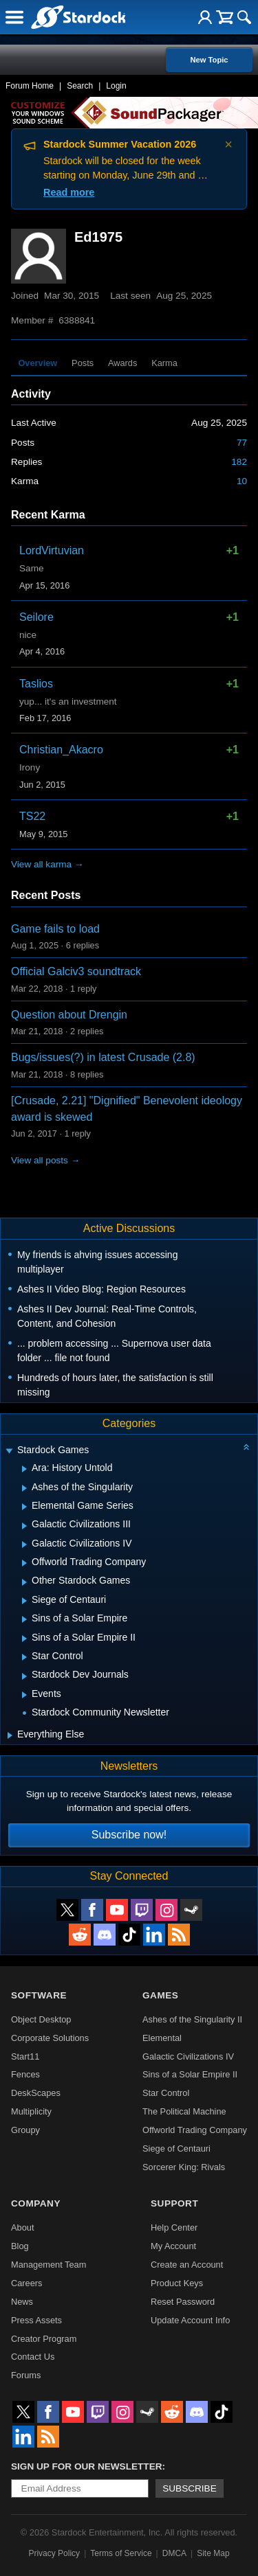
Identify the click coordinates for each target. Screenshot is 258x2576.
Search (80, 86)
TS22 (32, 816)
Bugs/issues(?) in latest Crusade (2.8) (103, 1057)
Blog (20, 2246)
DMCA (174, 2553)
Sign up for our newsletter (86, 2466)
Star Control (165, 2093)
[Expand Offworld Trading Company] (24, 1563)
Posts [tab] (83, 363)
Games (160, 1995)
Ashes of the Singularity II (192, 2019)
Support (174, 2203)
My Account (173, 2246)
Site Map (213, 2553)
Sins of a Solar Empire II (189, 2074)
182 (239, 462)
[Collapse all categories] (246, 1447)
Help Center (174, 2227)
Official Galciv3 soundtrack (76, 971)
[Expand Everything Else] (10, 1735)
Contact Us (32, 2356)
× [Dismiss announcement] (228, 144)
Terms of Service (120, 2553)
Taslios (36, 683)
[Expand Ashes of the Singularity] (24, 1488)
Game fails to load (55, 929)
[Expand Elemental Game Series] (24, 1506)
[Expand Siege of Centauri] (24, 1600)
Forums (26, 2375)
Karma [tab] (164, 363)
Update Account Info (190, 2320)
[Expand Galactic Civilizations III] (24, 1526)
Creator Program (43, 2339)
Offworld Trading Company (194, 2130)
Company (36, 2203)
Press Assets (36, 2320)
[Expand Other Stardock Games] (24, 1582)
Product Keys (177, 2283)
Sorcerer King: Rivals (183, 2167)
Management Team (48, 2264)
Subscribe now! (129, 1834)
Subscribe (189, 2488)
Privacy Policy (54, 2553)
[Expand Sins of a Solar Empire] (24, 1619)
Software (39, 1995)
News (22, 2301)
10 (242, 481)
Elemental (162, 2038)
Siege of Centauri (176, 2148)
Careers (27, 2283)
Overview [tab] (37, 363)
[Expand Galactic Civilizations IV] (24, 1544)
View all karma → (47, 864)
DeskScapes (36, 2093)
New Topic (209, 60)
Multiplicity (31, 2111)
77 (242, 442)
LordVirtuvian (51, 550)
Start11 (25, 2056)
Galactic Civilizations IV (188, 2056)
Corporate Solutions (50, 2038)
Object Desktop (41, 2019)
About (22, 2227)
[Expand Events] (24, 1694)
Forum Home (30, 86)
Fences (25, 2074)
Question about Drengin (69, 1015)
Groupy (25, 2130)
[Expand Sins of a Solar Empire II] (24, 1638)
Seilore (36, 617)
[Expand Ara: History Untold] (24, 1469)
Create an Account (187, 2264)
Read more (68, 192)
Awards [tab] (122, 363)
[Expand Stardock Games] (9, 1451)
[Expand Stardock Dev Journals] (24, 1676)
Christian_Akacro (61, 749)
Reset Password (183, 2301)
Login (116, 86)
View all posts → (45, 1160)
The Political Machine (184, 2111)
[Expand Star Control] (24, 1657)
